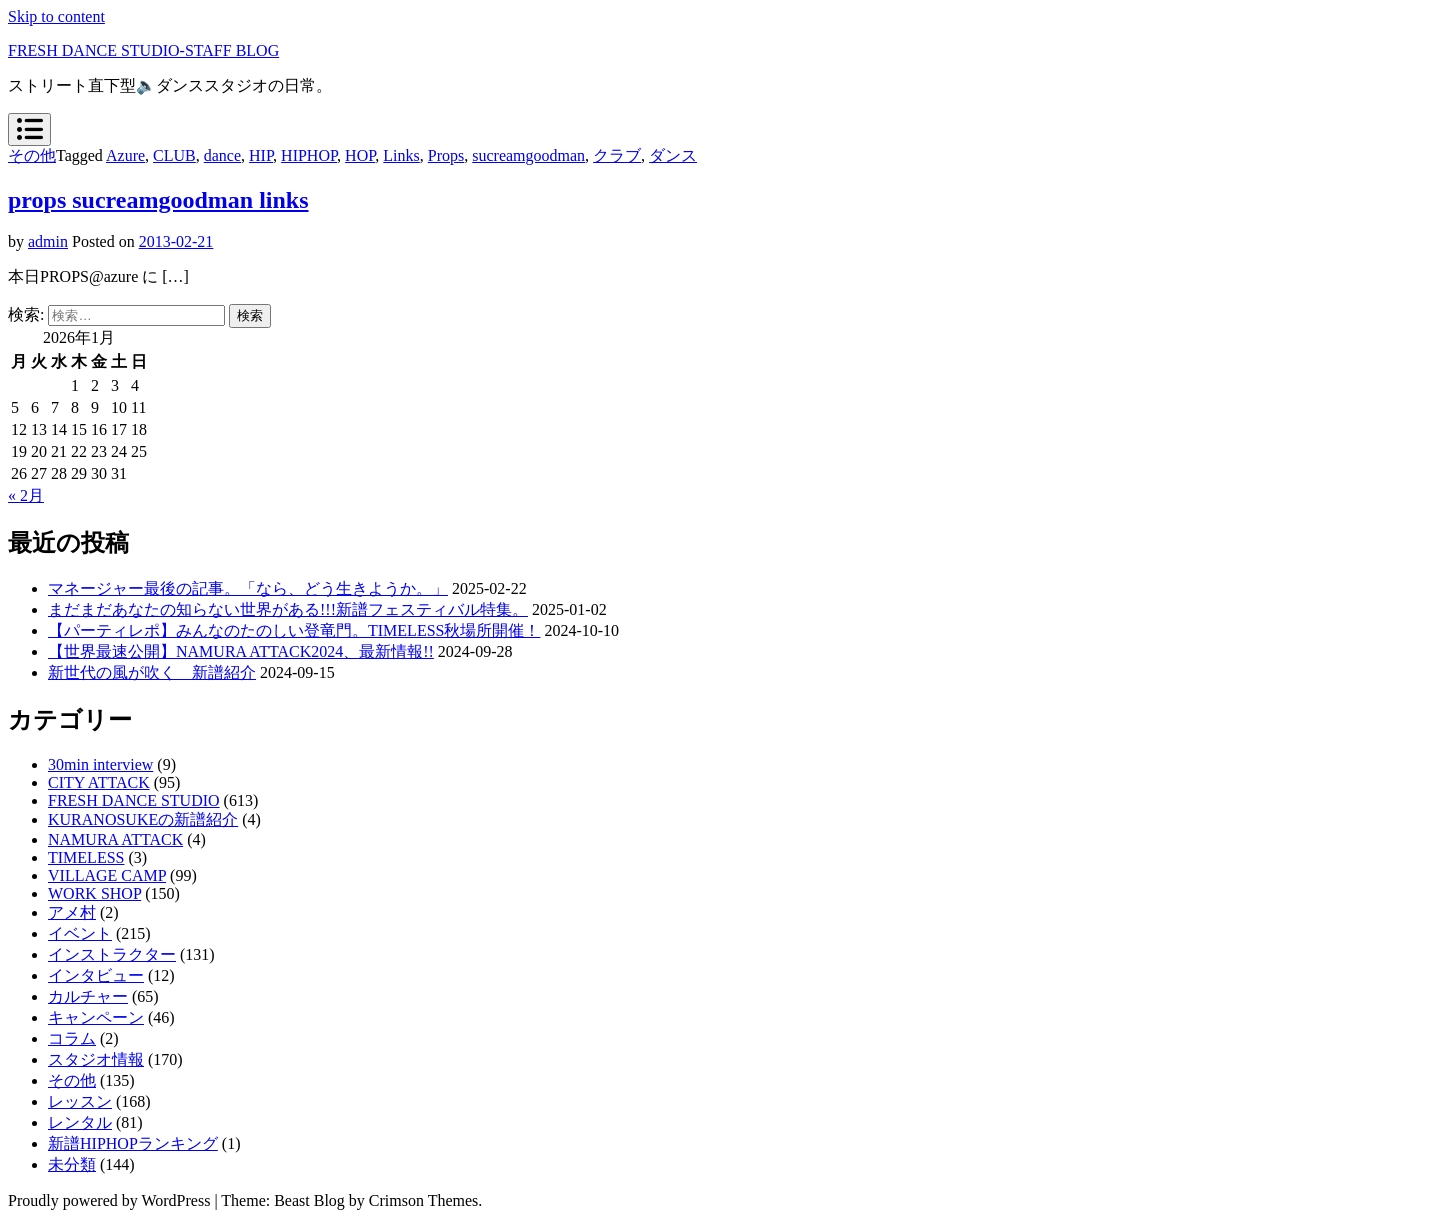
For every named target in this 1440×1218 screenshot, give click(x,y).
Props (446, 155)
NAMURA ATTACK (115, 839)
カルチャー (88, 996)
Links (401, 155)
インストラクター (112, 954)
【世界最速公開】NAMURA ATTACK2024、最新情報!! (241, 651)
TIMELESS (86, 857)
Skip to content (56, 16)
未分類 (72, 1164)
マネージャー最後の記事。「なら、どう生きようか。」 (248, 588)
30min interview (100, 764)
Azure (125, 155)
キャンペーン (96, 1017)
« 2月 (26, 495)
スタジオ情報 (96, 1059)
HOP (360, 155)
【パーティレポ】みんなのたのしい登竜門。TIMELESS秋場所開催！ (294, 630)
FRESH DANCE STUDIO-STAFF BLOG (143, 50)
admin (48, 241)
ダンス (673, 155)
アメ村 (72, 912)
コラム (72, 1038)
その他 (32, 155)
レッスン (80, 1101)
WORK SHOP (94, 893)
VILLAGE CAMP (107, 875)
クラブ (617, 155)
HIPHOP (309, 155)
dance (222, 155)
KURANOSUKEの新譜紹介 (143, 819)
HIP (261, 155)
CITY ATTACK (99, 782)
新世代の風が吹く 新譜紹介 (152, 672)
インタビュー (96, 975)
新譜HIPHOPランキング (133, 1143)
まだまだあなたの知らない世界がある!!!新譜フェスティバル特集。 (288, 609)
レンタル (80, 1122)
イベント (80, 933)
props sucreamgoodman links (158, 200)
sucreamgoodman (528, 155)
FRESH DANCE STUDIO (134, 800)
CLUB (174, 155)
